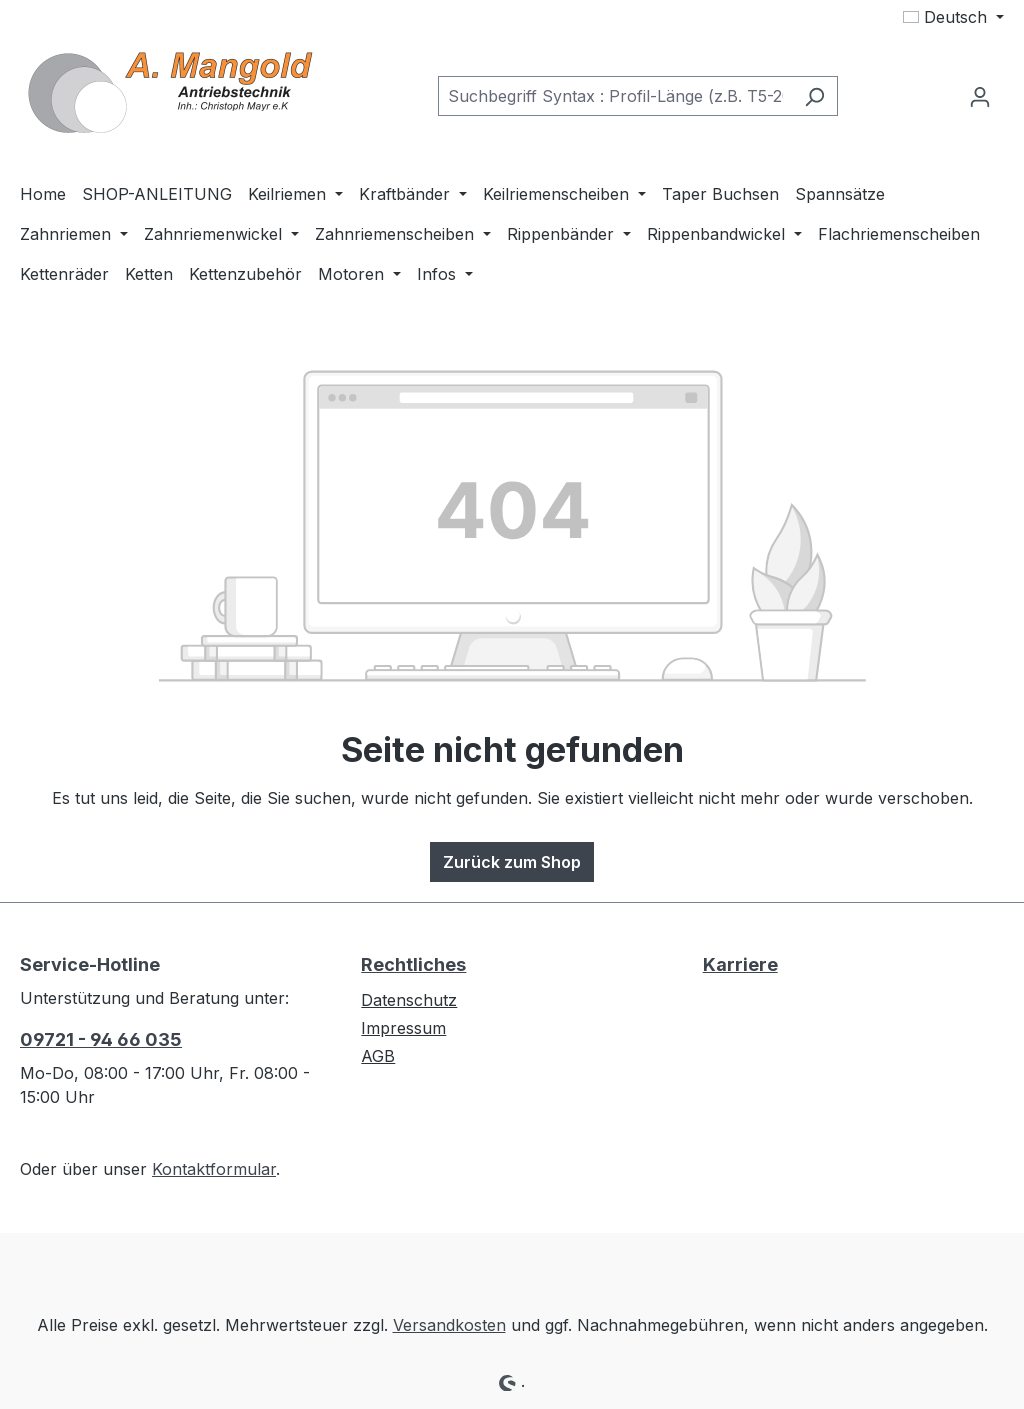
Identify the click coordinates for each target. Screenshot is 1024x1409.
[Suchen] (814, 96)
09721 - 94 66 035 (101, 1039)
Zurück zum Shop (512, 862)
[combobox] (615, 96)
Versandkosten (449, 1325)
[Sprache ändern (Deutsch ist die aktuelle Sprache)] (953, 17)
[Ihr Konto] (980, 96)
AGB (378, 1056)
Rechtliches (413, 964)
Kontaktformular (214, 1169)
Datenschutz (409, 1000)
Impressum (403, 1028)
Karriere (740, 964)
